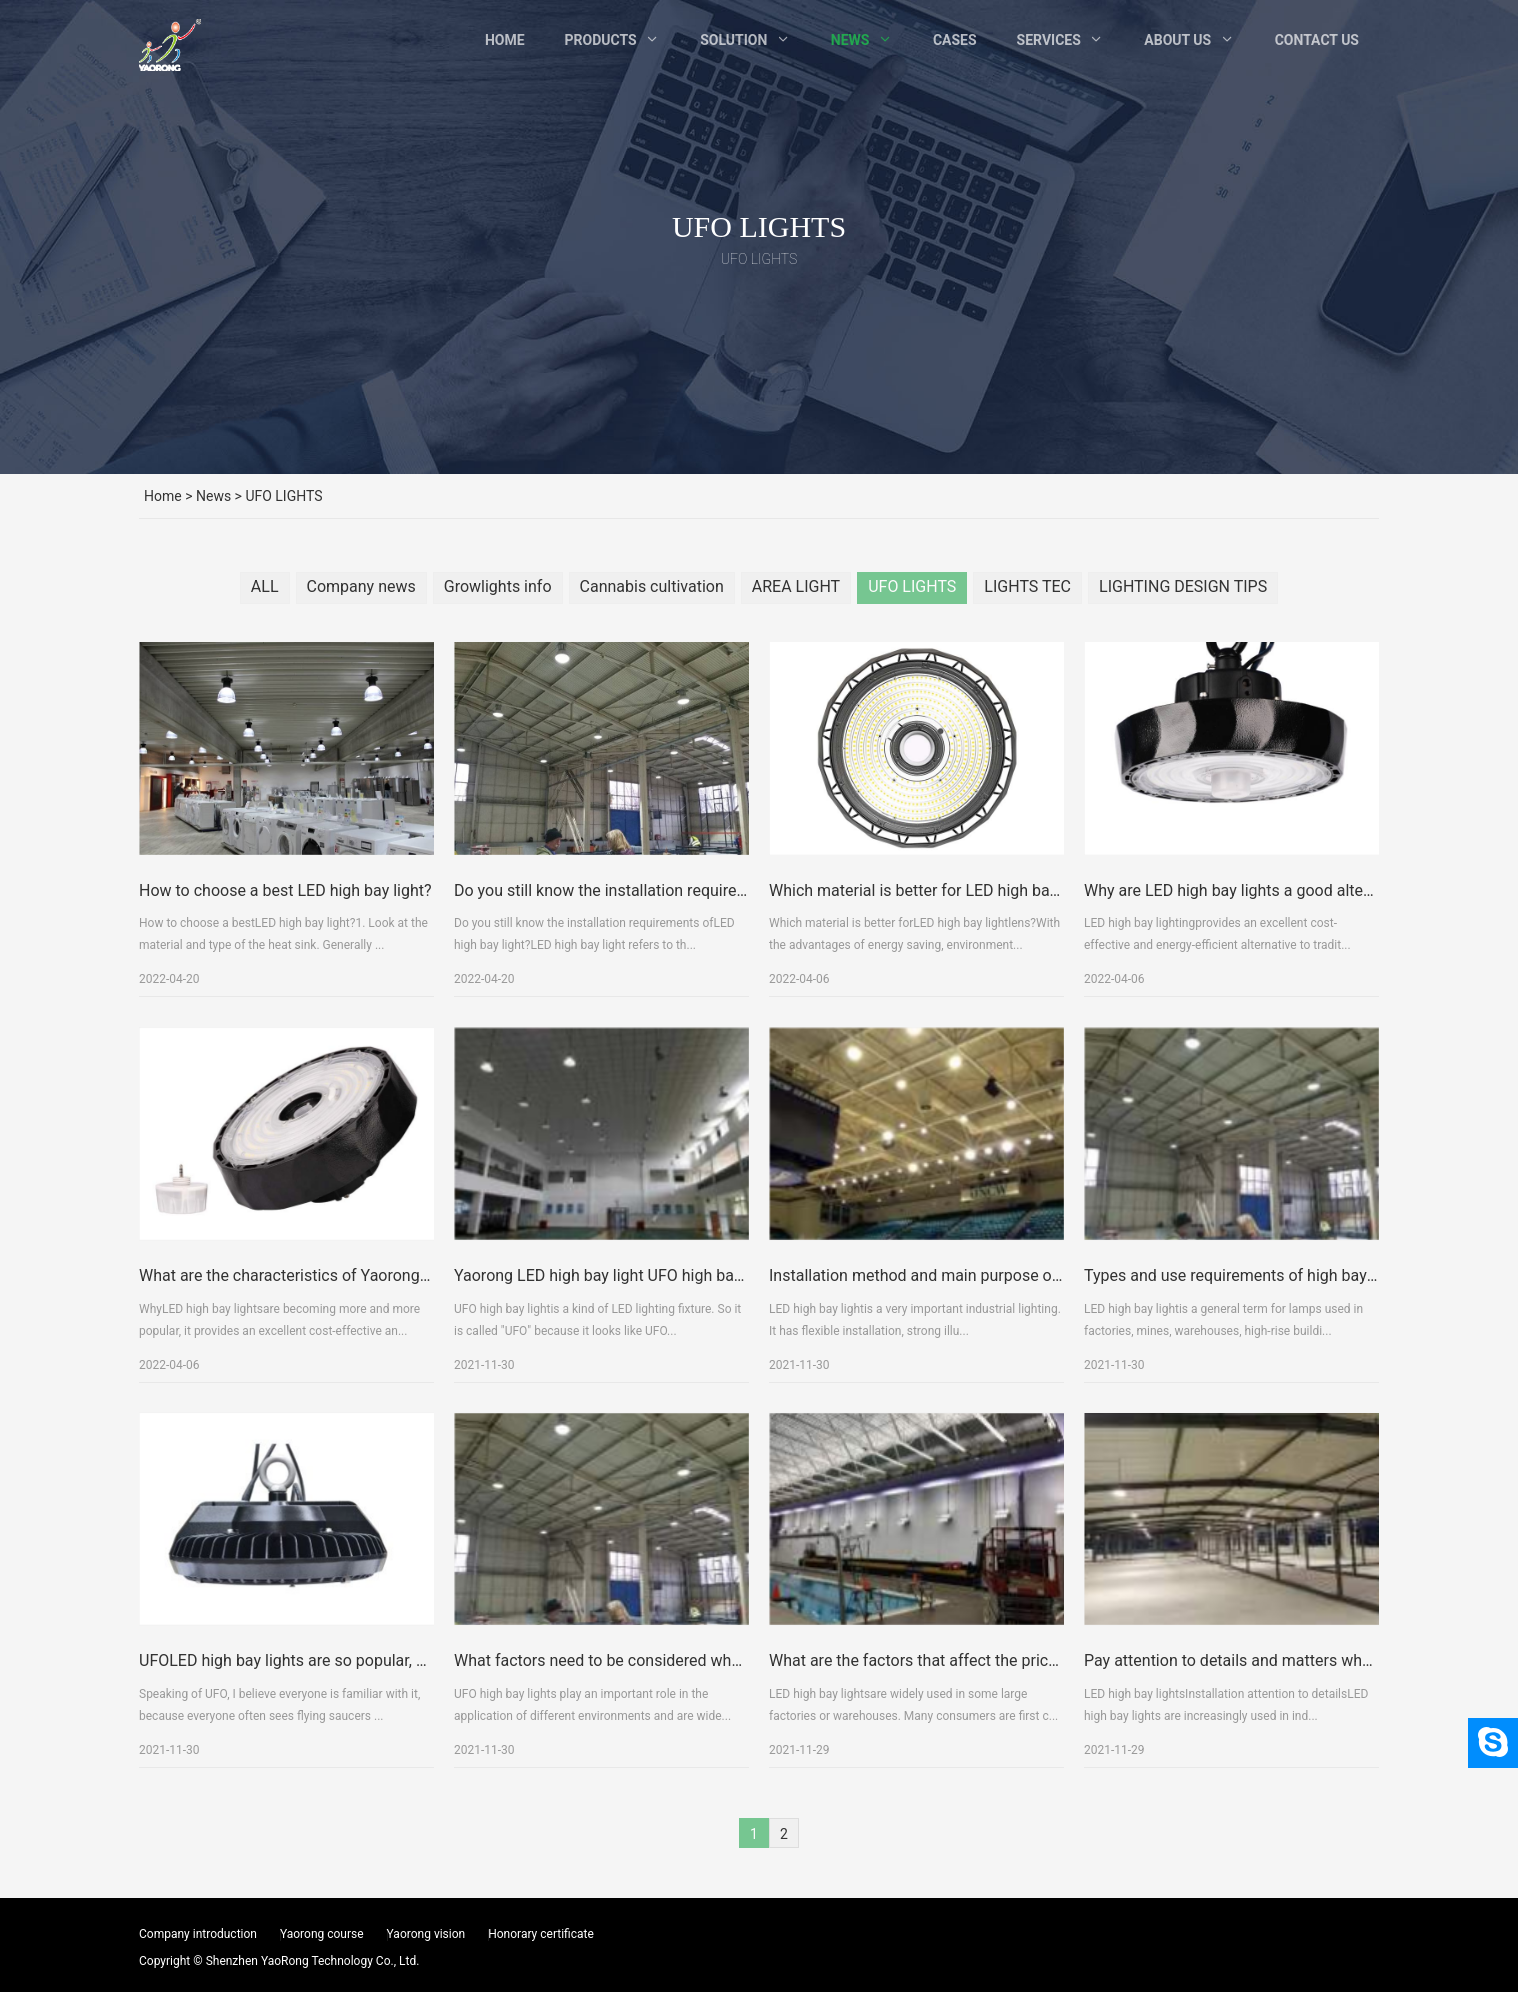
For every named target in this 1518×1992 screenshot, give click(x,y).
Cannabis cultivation (652, 586)
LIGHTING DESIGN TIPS (1183, 586)
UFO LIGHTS (912, 586)
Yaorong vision (426, 1934)
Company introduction (198, 1934)
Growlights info (498, 586)
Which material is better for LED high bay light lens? (951, 944)
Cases (955, 40)
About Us (1177, 40)
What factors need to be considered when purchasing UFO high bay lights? (717, 1714)
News (850, 40)
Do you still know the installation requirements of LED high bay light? (696, 944)
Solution (733, 40)
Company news (361, 586)
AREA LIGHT (796, 586)
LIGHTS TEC (1027, 586)
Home (505, 40)
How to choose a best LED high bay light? (285, 944)
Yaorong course (322, 1934)
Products (601, 40)
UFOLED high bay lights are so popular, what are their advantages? (373, 1714)
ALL (265, 586)
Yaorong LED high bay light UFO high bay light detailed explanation (688, 1329)
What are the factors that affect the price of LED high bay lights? (995, 1714)
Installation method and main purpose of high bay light (962, 1329)
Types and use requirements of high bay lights (1247, 1329)
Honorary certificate (541, 1934)
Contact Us (1317, 40)
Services (1049, 40)
